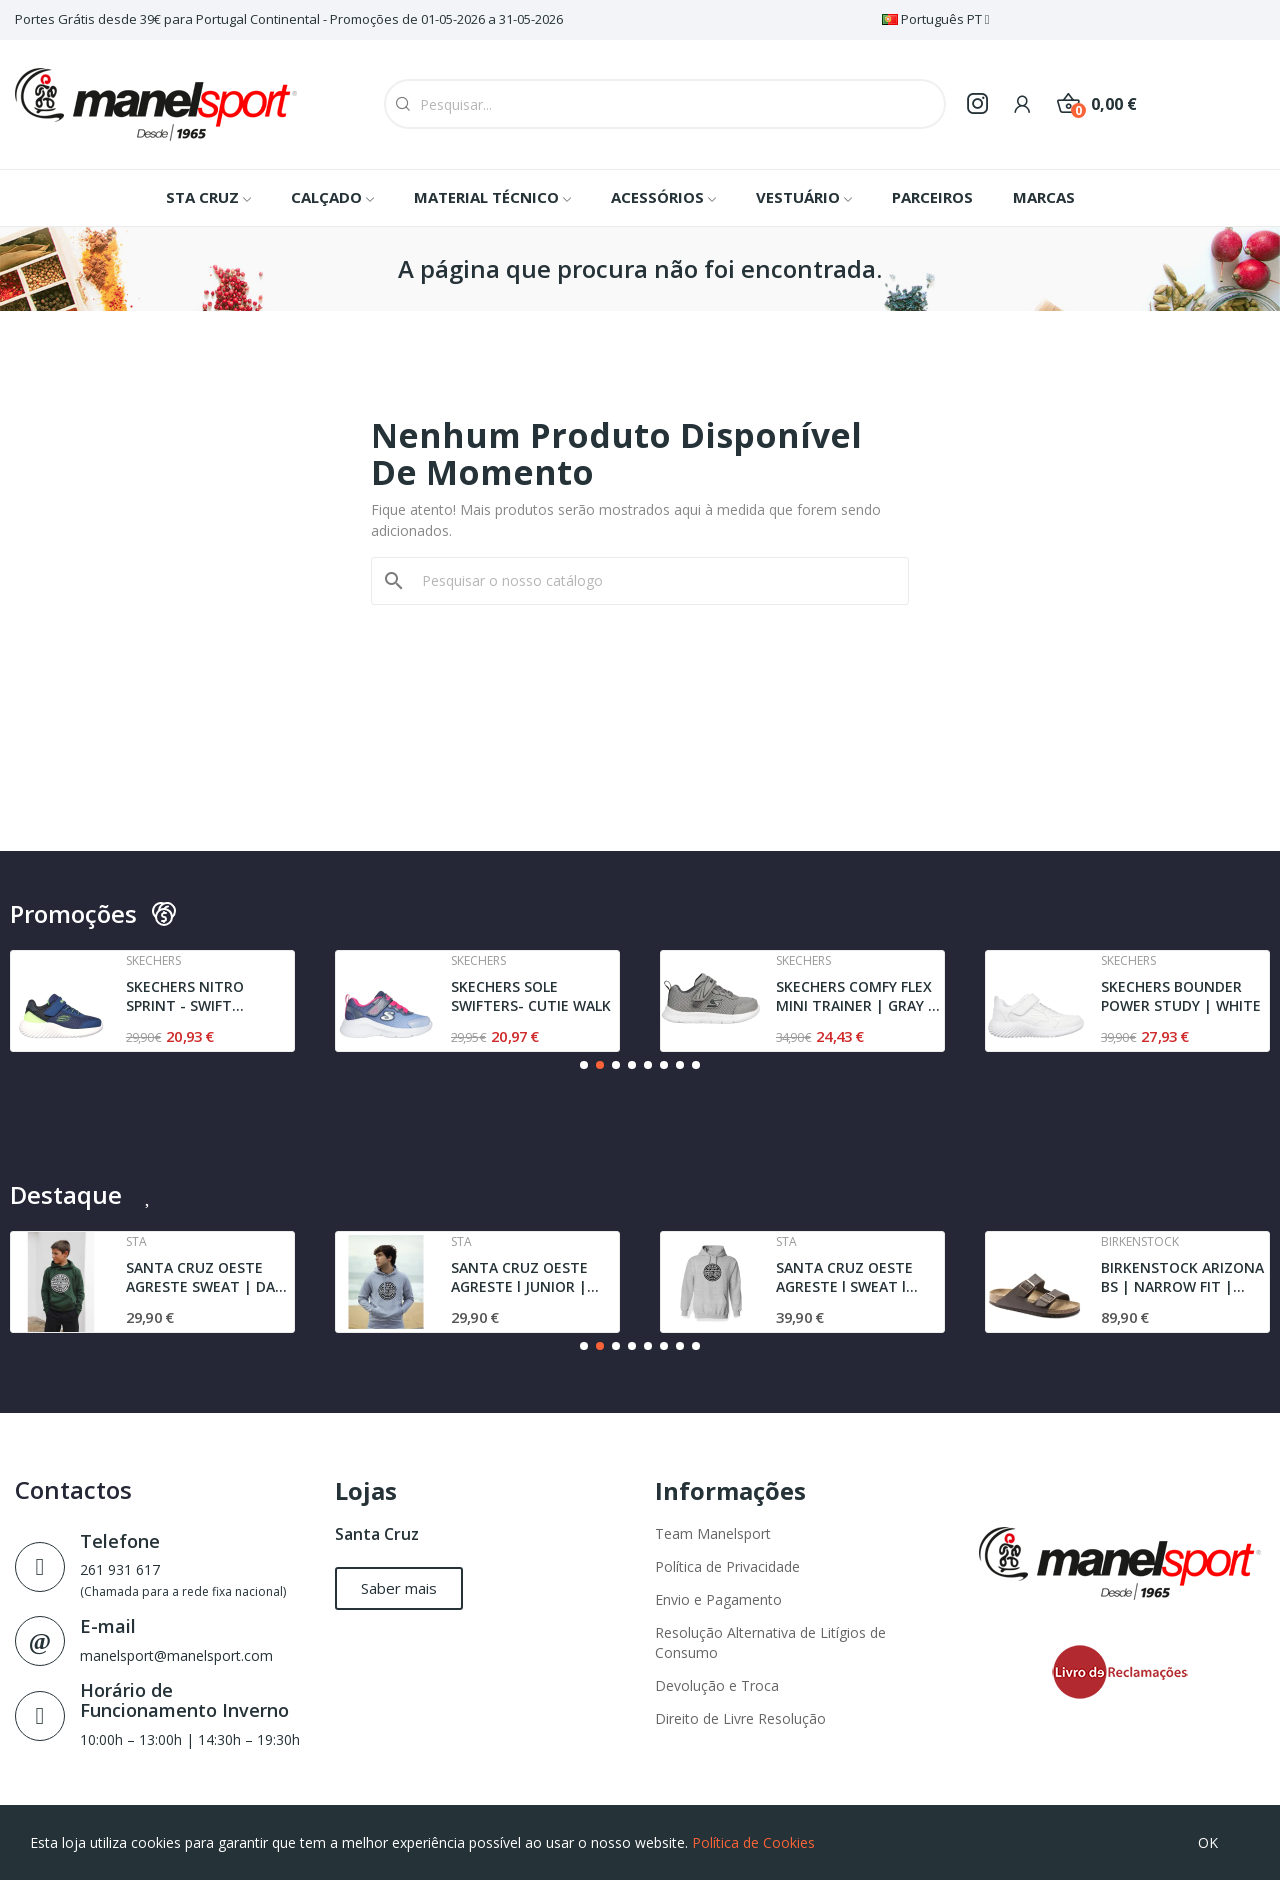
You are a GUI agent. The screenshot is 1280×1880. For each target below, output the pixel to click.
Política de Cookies (753, 1842)
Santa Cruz (377, 1534)
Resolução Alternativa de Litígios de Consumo (770, 1642)
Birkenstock (1140, 1242)
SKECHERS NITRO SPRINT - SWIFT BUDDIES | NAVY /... (192, 996)
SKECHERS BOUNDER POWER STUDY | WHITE (1181, 996)
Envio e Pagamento (718, 1599)
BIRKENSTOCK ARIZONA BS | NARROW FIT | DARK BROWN (1182, 1277)
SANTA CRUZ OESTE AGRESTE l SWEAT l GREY (844, 1277)
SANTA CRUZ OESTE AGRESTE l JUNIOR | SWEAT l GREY (519, 1277)
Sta (136, 1242)
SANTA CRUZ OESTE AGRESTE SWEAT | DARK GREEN (209, 1277)
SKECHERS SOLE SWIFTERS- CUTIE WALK (531, 996)
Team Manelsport (713, 1533)
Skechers (153, 961)
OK (1208, 1842)
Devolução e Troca (717, 1685)
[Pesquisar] (652, 581)
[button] (584, 1065)
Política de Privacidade (727, 1566)
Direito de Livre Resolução (740, 1718)
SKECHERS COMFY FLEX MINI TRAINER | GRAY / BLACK (854, 996)
